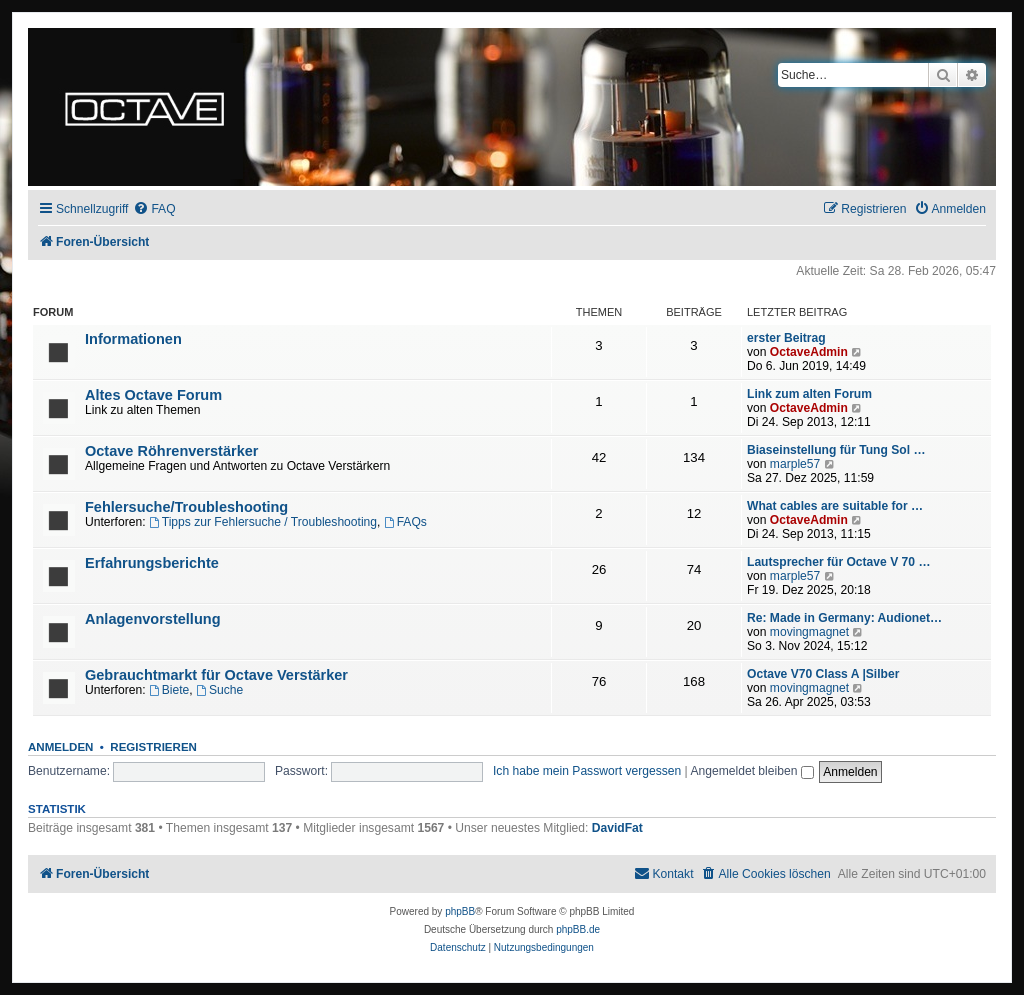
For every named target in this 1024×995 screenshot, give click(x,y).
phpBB (460, 911)
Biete (169, 690)
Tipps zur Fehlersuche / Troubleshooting (263, 522)
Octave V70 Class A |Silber (823, 674)
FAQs (405, 522)
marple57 (795, 464)
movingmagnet (809, 632)
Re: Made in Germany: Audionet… (844, 618)
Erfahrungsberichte (152, 563)
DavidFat (617, 828)
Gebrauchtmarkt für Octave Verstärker (216, 675)
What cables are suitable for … (835, 506)
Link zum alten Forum (809, 394)
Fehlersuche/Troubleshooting (186, 507)
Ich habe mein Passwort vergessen (587, 771)
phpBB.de (578, 929)
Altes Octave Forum (153, 395)
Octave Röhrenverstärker (171, 451)
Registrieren (153, 747)
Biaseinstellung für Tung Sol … (836, 450)
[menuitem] (154, 209)
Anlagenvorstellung (153, 619)
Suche (219, 690)
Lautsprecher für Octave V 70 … (839, 562)
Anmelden (60, 747)
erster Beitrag (786, 338)
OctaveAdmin (809, 352)
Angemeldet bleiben (751, 771)
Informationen (133, 339)
